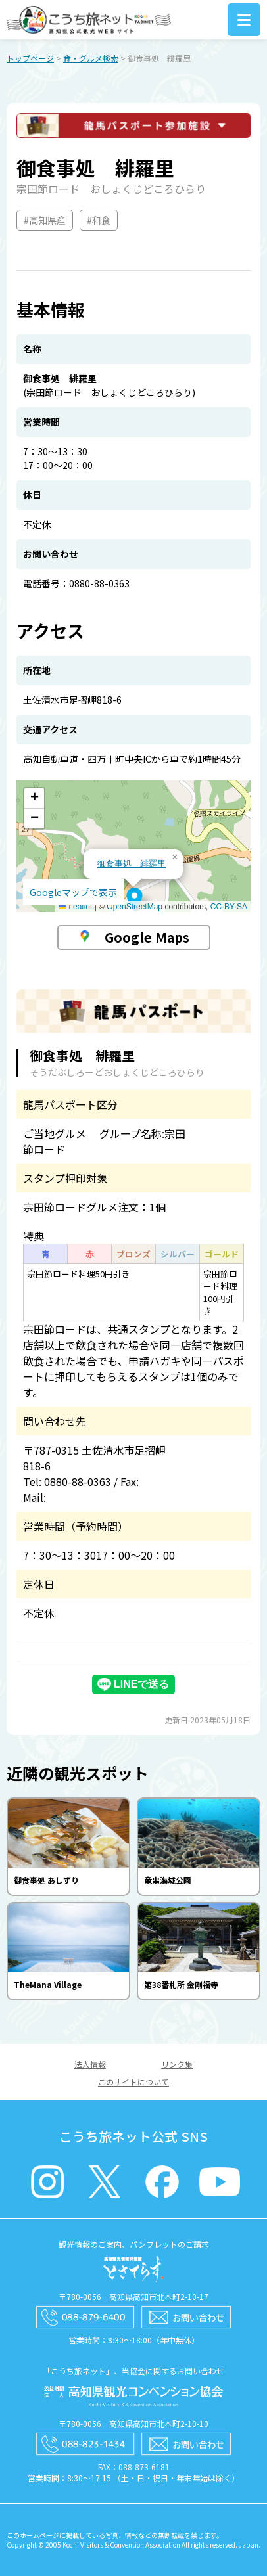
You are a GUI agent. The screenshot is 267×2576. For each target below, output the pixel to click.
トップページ (30, 58)
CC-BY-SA (228, 906)
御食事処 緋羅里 (131, 864)
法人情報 (90, 2063)
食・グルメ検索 (90, 58)
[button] (134, 899)
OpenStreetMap (134, 906)
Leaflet (75, 906)
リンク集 (177, 2063)
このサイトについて (133, 2081)
